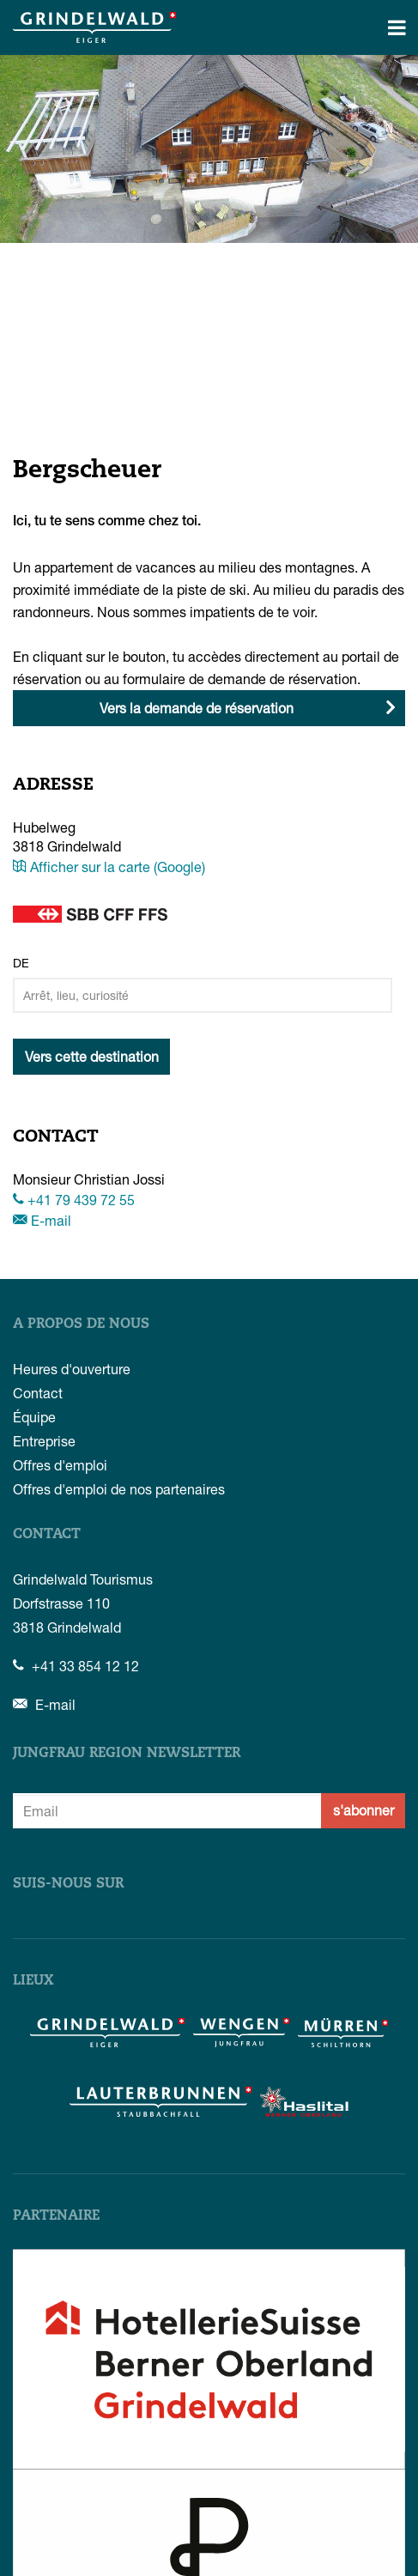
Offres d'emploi (60, 1465)
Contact (38, 1393)
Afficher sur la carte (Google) (109, 866)
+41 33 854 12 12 (76, 1666)
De (21, 962)
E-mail (42, 1220)
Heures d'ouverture (71, 1369)
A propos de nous (81, 1324)
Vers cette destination (92, 1056)
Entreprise (44, 1441)
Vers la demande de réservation (197, 708)
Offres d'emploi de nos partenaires (119, 1489)
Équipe (34, 1417)
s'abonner (363, 1810)
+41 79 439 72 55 (74, 1199)
